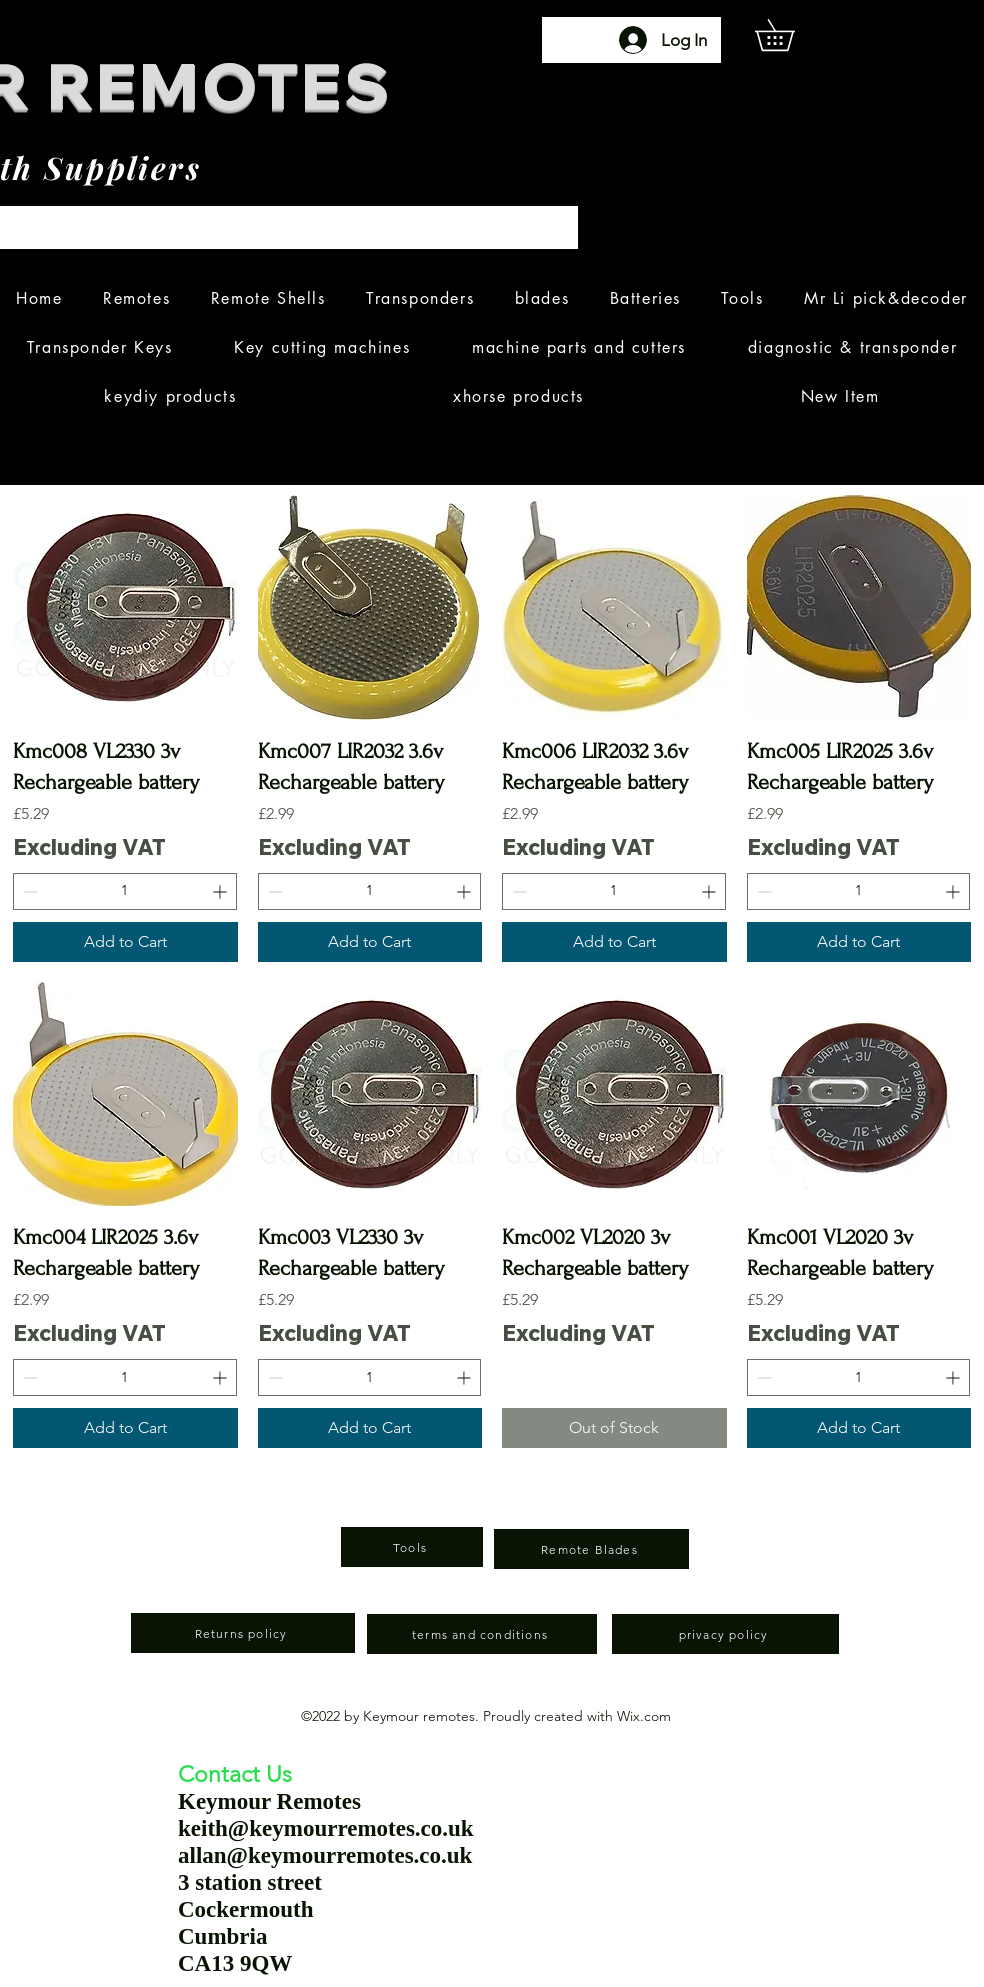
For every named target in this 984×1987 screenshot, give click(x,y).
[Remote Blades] (591, 1549)
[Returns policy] (243, 1633)
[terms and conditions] (482, 1634)
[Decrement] (28, 891)
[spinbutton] (125, 891)
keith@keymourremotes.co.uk (326, 1828)
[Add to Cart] (125, 942)
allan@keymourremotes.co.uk (325, 1855)
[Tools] (412, 1547)
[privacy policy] (725, 1634)
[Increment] (221, 891)
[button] (790, 35)
